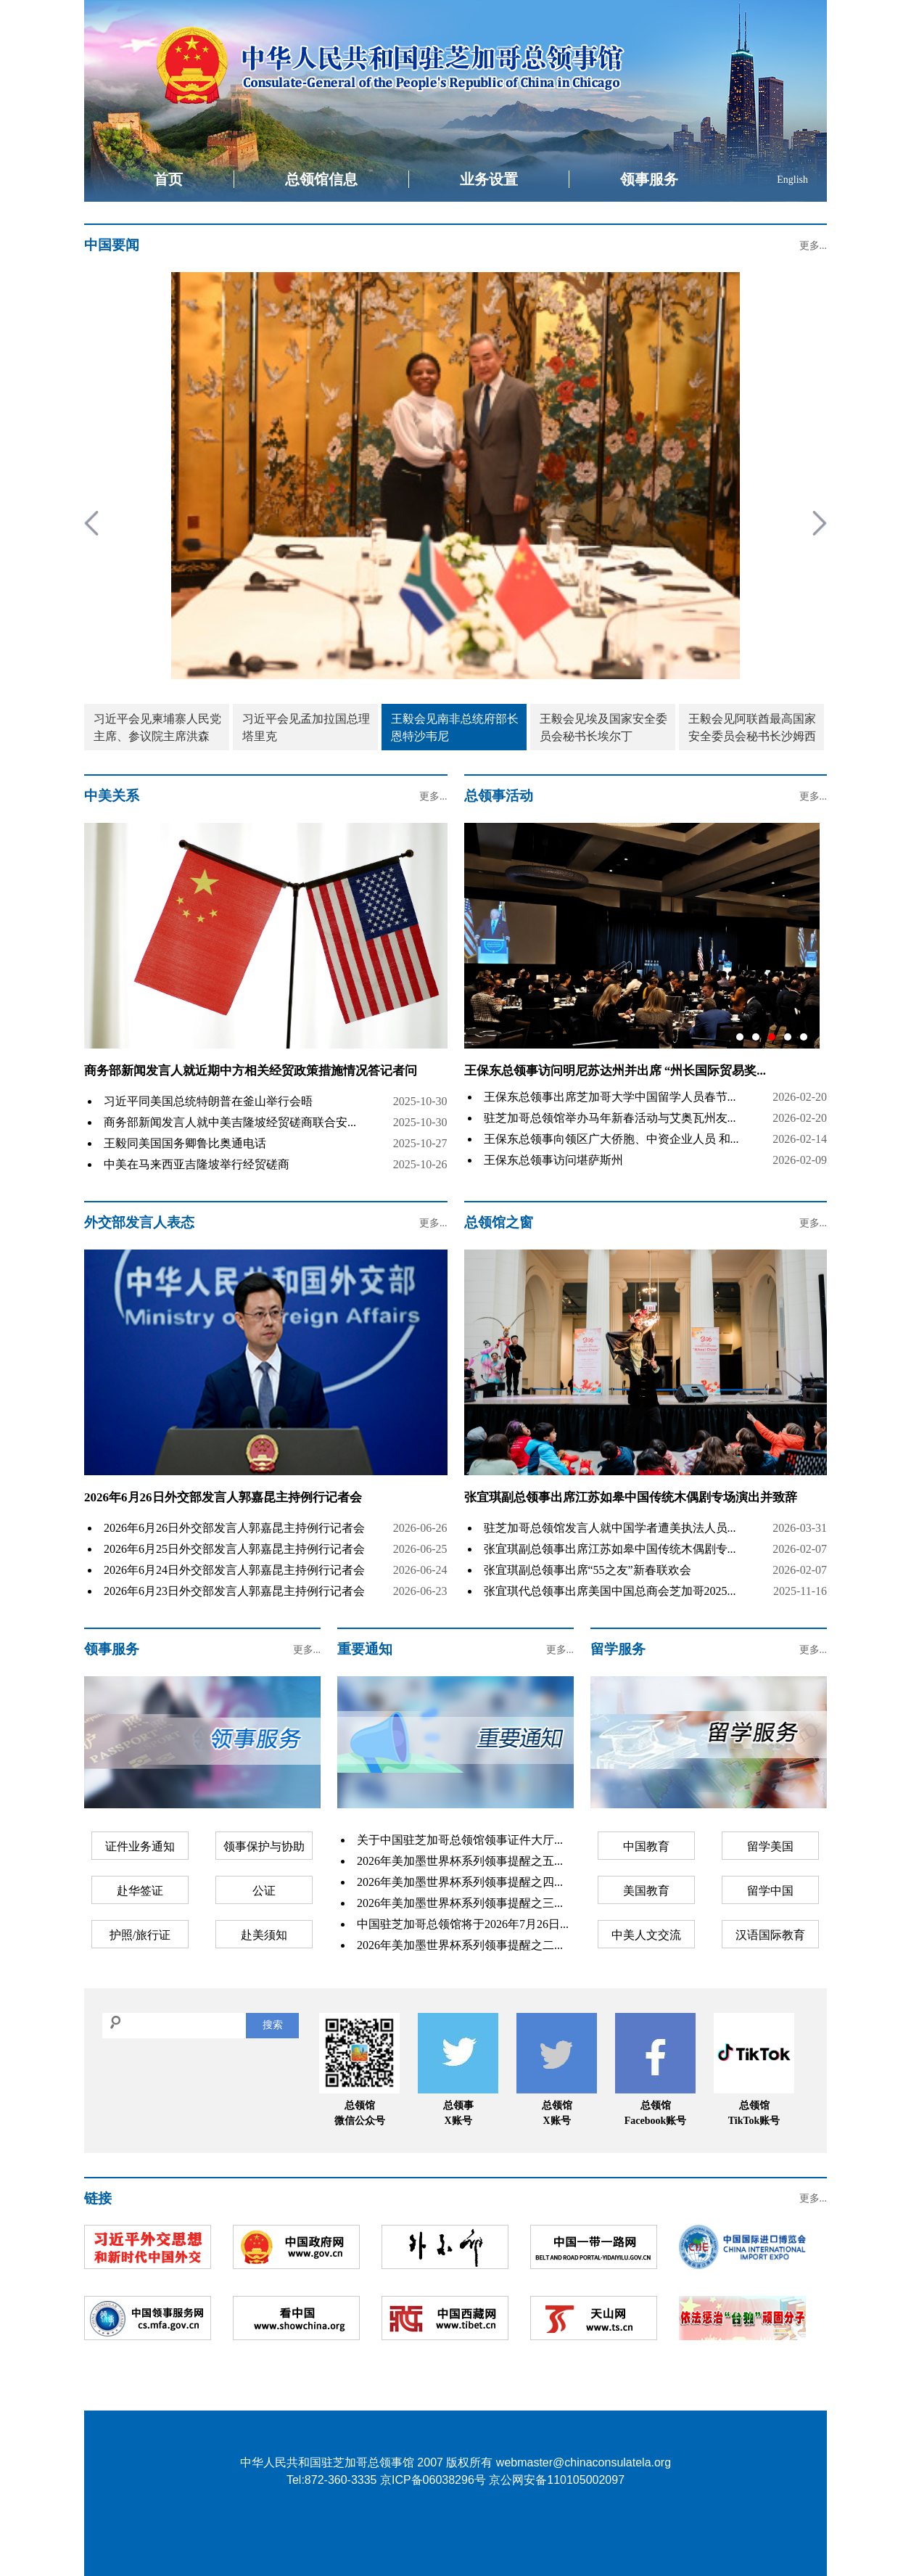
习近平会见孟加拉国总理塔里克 (306, 727)
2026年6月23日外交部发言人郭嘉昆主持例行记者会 (234, 1591)
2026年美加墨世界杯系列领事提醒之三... (460, 1903)
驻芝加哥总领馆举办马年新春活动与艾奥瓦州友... (610, 1118)
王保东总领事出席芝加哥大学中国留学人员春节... (610, 1097)
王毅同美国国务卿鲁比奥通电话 (185, 1143)
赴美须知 (264, 1935)
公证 (264, 1890)
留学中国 (770, 1890)
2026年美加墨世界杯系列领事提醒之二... (460, 1945)
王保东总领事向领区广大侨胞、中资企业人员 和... (611, 1139)
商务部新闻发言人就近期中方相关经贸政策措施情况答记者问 (250, 1071)
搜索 (273, 2024)
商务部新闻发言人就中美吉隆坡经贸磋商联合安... (230, 1122)
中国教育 (646, 1846)
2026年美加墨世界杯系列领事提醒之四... (460, 1882)
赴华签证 (140, 1890)
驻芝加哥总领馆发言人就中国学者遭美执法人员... (610, 1528)
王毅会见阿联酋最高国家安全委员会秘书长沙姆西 (752, 727)
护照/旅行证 (140, 1935)
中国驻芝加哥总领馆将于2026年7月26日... (463, 1924)
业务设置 (489, 179)
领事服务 (649, 179)
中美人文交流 (646, 1935)
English (792, 179)
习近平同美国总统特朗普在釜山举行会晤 (208, 1101)
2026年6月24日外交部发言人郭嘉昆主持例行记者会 (234, 1570)
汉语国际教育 (770, 1935)
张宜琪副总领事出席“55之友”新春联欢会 (587, 1570)
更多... (813, 245)
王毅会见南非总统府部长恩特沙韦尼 (455, 727)
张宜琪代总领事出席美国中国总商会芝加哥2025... (610, 1591)
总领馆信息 (321, 179)
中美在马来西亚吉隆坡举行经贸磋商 (196, 1164)
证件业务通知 (140, 1846)
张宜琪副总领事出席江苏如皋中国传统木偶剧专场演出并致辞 (630, 1497)
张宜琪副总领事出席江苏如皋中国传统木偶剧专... (610, 1549)
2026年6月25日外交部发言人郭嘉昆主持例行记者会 (234, 1549)
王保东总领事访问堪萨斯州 (553, 1160)
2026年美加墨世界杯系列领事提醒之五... (460, 1861)
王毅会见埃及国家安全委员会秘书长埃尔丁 (603, 727)
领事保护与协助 (264, 1846)
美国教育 (646, 1890)
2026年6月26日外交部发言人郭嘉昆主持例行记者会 (223, 1497)
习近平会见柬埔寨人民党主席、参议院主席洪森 (157, 727)
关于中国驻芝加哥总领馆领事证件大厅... (460, 1840)
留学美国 (770, 1846)
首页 (168, 179)
